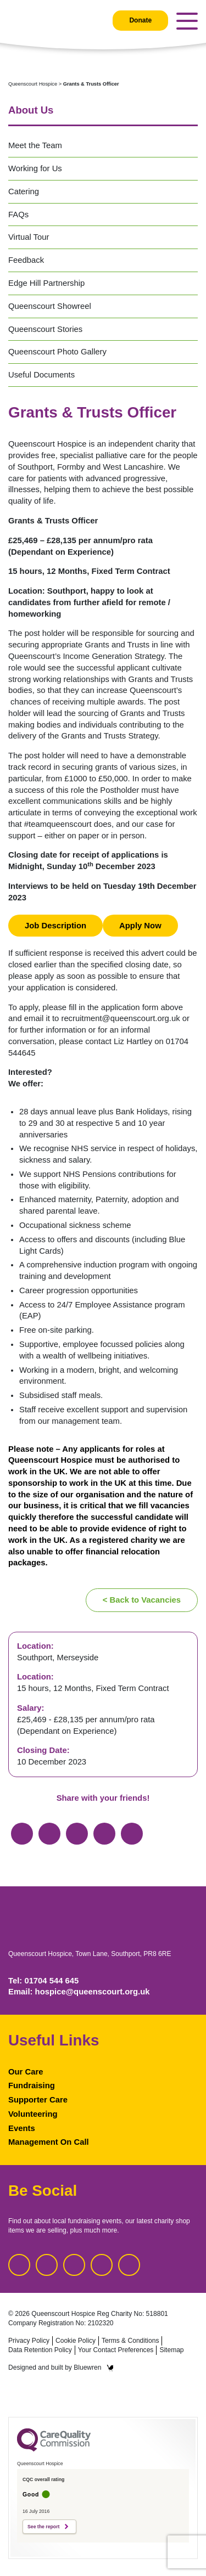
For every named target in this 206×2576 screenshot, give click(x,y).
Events (21, 2128)
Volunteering (33, 2114)
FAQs (18, 214)
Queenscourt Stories (45, 329)
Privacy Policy (28, 2340)
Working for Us (35, 168)
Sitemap (171, 2350)
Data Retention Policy (40, 2350)
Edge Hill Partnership (46, 283)
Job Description (55, 925)
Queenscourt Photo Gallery (57, 351)
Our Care (25, 2071)
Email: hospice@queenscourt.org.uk (79, 1991)
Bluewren (93, 2367)
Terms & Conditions (130, 2340)
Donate (140, 20)
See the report (43, 2526)
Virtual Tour (28, 237)
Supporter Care (38, 2099)
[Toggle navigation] (187, 21)
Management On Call (48, 2142)
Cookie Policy (75, 2340)
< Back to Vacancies (142, 1600)
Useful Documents (41, 374)
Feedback (26, 260)
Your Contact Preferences (116, 2350)
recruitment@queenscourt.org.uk (120, 1018)
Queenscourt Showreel (49, 306)
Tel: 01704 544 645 (43, 1980)
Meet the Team (35, 145)
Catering (23, 191)
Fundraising (31, 2085)
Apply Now (140, 925)
